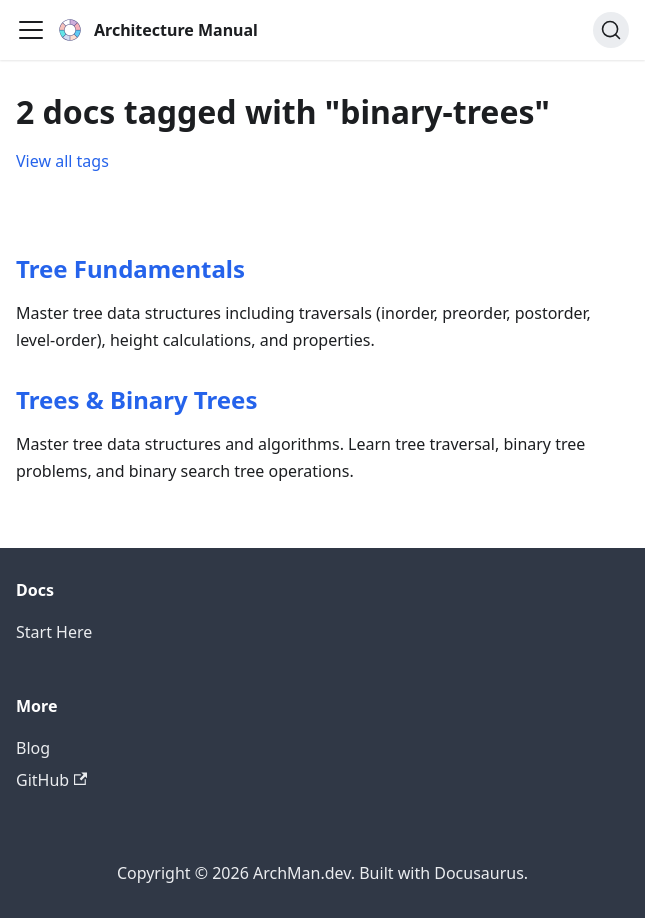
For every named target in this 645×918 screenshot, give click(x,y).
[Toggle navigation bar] (31, 30)
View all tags (62, 161)
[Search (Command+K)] (611, 30)
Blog (33, 748)
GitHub (51, 780)
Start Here (54, 632)
